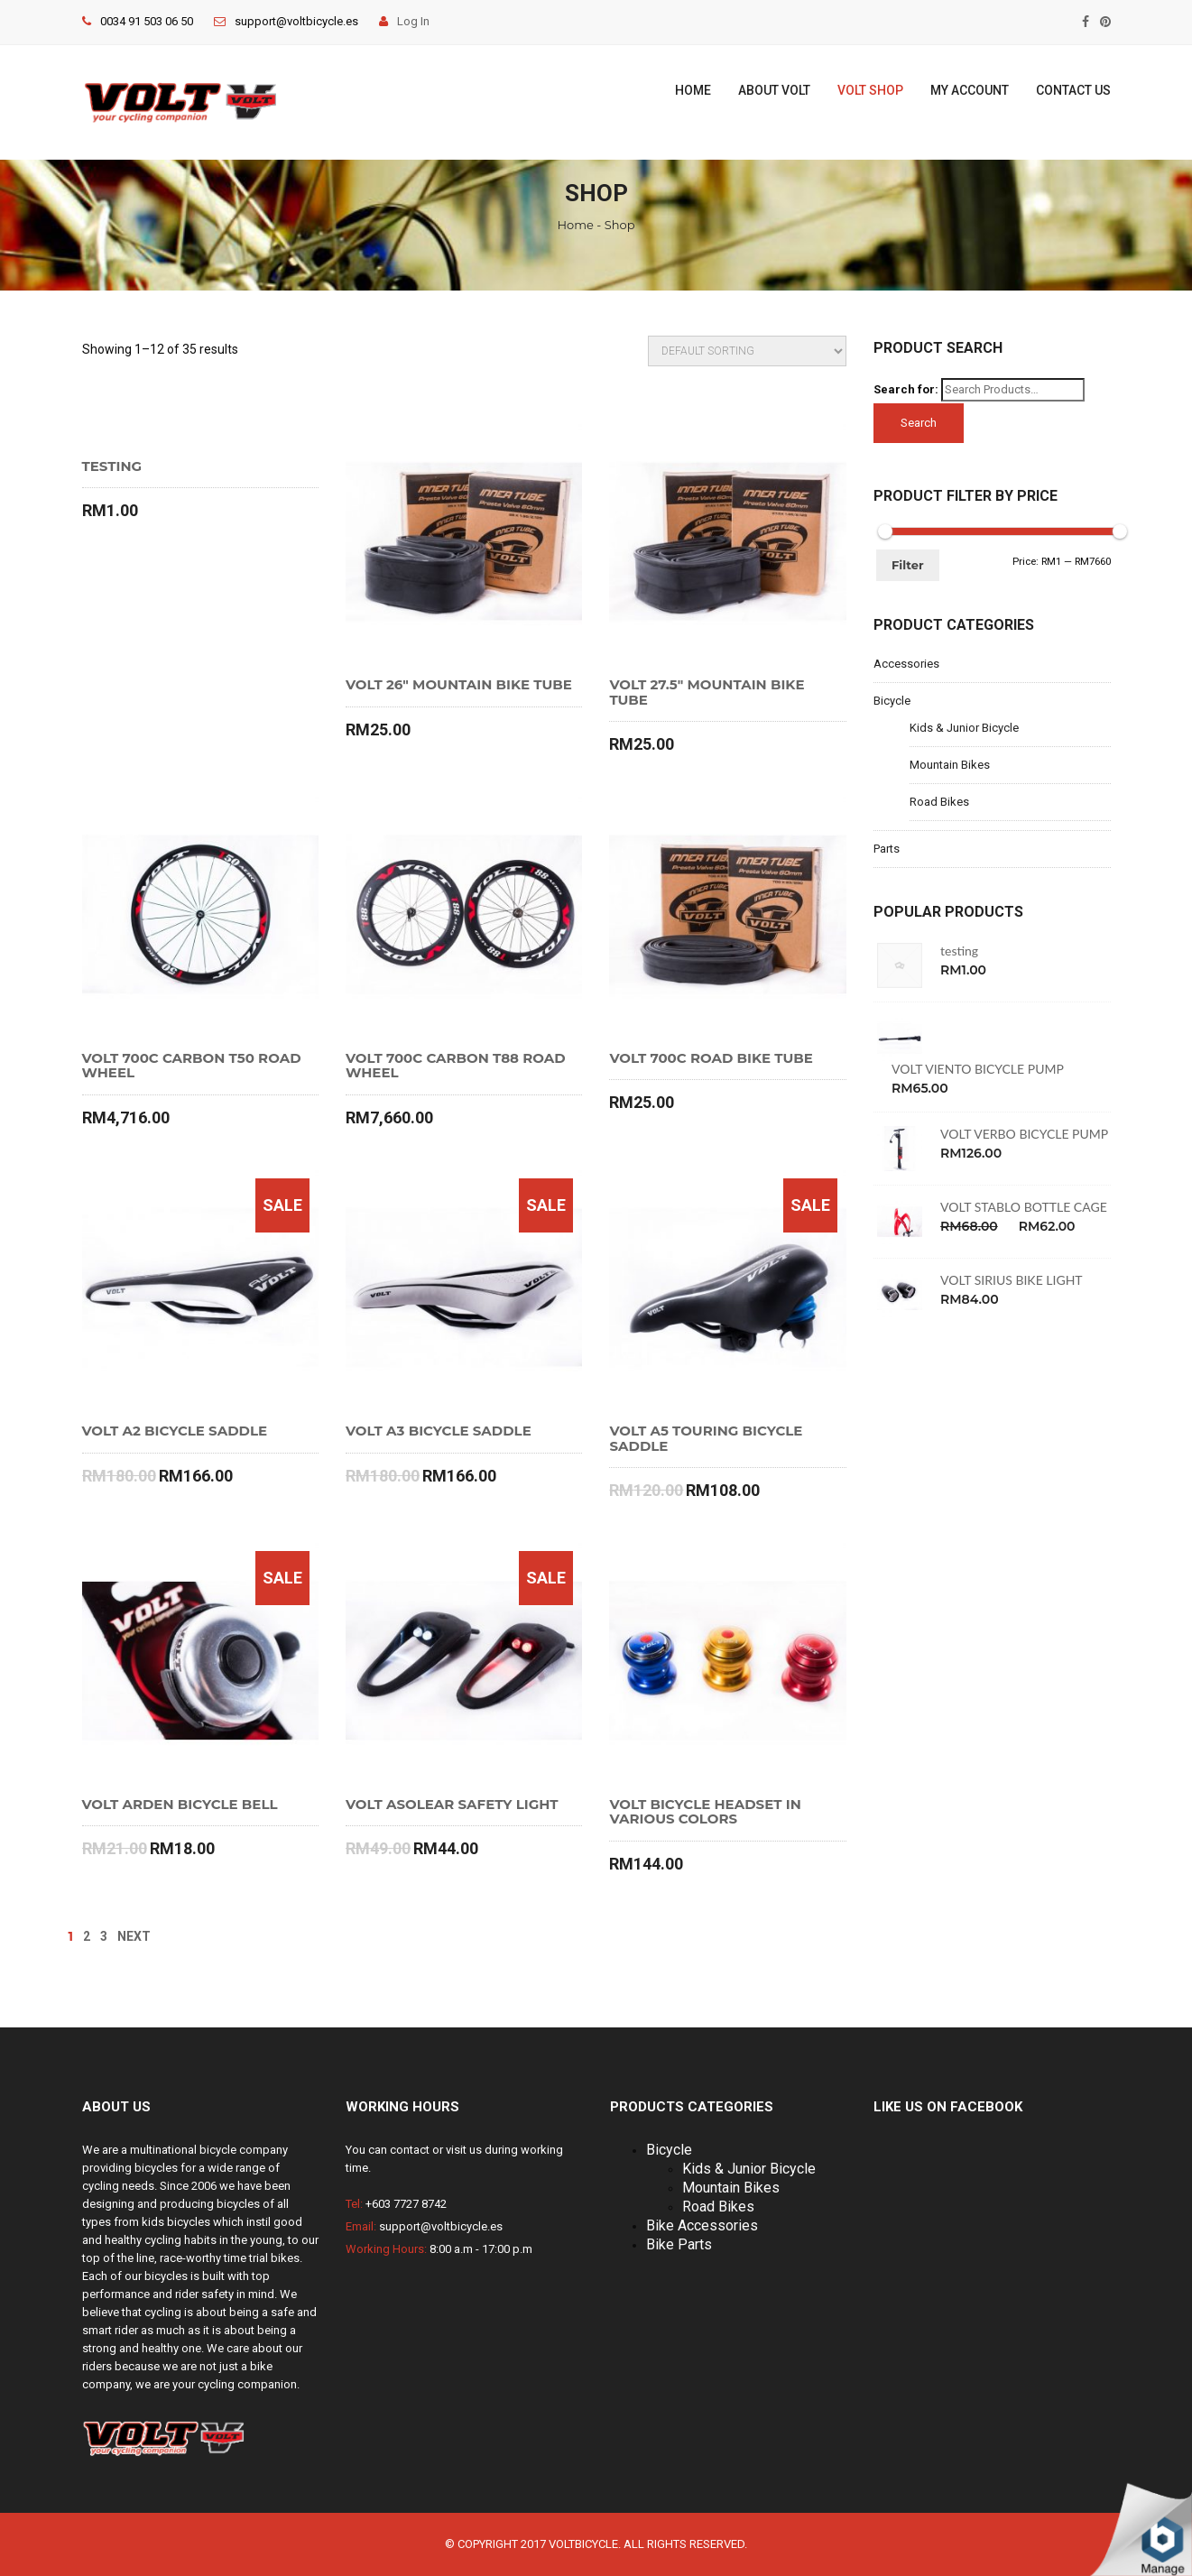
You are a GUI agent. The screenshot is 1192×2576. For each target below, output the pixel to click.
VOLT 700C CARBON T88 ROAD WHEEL (456, 1066)
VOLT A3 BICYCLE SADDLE (438, 1431)
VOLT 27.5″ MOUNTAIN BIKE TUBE (706, 692)
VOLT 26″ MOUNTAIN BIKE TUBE (459, 685)
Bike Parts (679, 2244)
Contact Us (1073, 90)
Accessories (906, 663)
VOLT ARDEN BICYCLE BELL (180, 1805)
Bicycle (891, 700)
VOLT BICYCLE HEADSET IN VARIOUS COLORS (704, 1812)
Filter (908, 565)
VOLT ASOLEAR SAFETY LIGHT (452, 1805)
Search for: (905, 389)
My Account (969, 90)
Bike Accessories (702, 2225)
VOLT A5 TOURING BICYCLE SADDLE (705, 1439)
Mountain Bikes (950, 764)
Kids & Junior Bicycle (964, 727)
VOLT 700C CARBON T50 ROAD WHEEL (191, 1066)
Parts (886, 848)
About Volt (774, 90)
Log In (404, 21)
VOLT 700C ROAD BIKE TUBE (710, 1058)
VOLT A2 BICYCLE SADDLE (175, 1431)
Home (693, 90)
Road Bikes (939, 801)
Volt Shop (870, 90)
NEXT (134, 1936)
